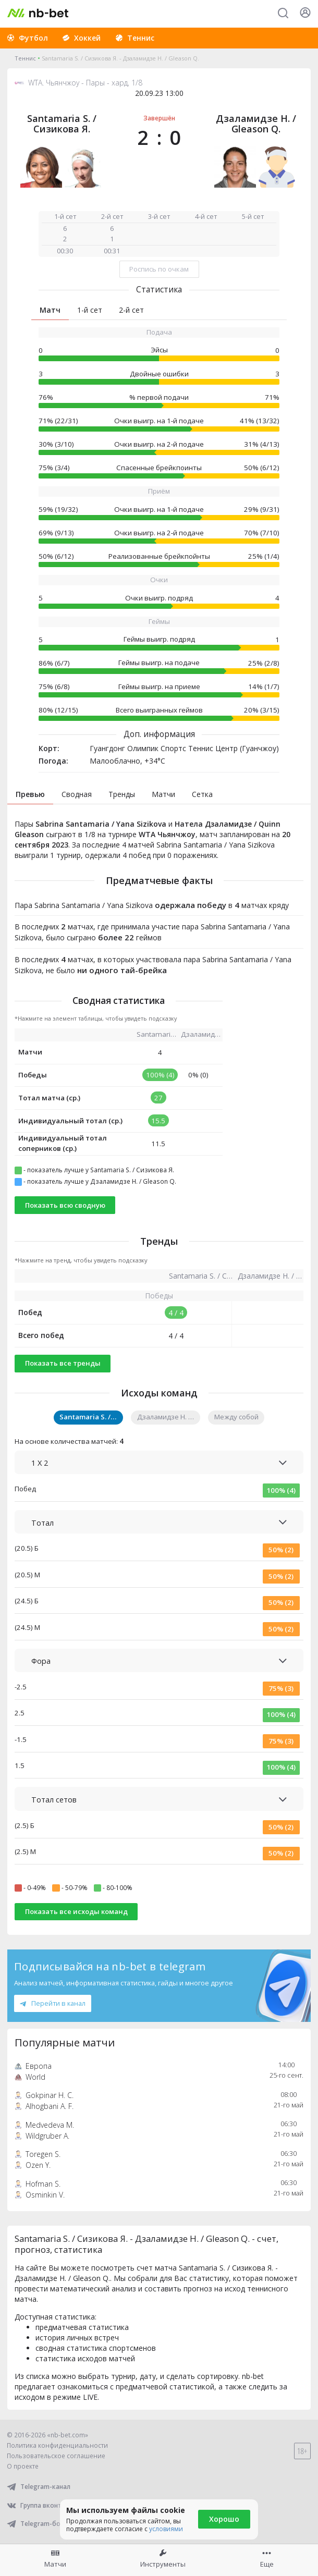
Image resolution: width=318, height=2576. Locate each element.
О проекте (23, 2466)
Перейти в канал (52, 2003)
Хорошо (224, 2519)
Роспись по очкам (159, 269)
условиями (166, 2528)
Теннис (25, 58)
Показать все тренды (63, 1363)
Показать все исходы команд (76, 1911)
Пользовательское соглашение (56, 2455)
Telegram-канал (38, 2486)
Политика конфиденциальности (57, 2445)
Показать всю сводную (65, 1205)
